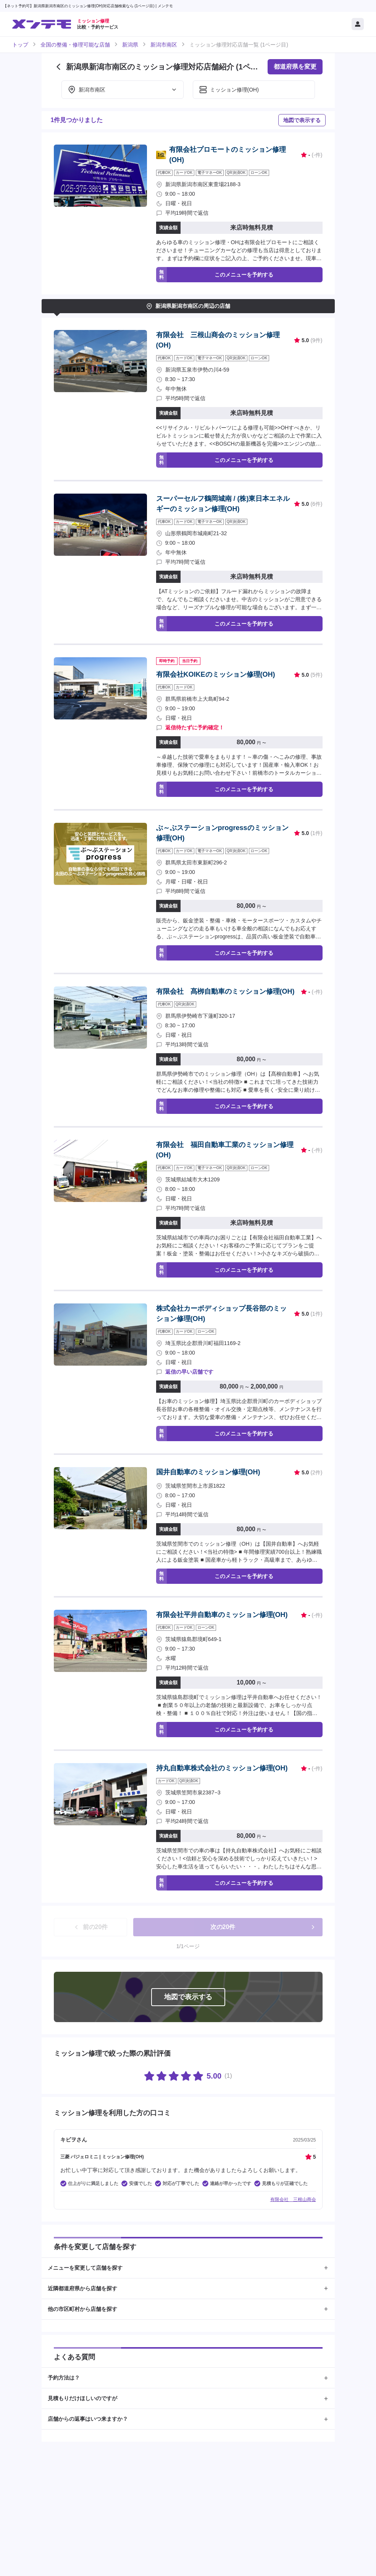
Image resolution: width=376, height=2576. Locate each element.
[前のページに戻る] (58, 66)
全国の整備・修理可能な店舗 (75, 44)
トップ (20, 44)
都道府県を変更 (295, 66)
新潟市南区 (163, 44)
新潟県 (130, 44)
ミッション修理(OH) (229, 89)
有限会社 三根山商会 (293, 2199)
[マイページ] (358, 24)
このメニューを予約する (214, 274)
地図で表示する (302, 120)
